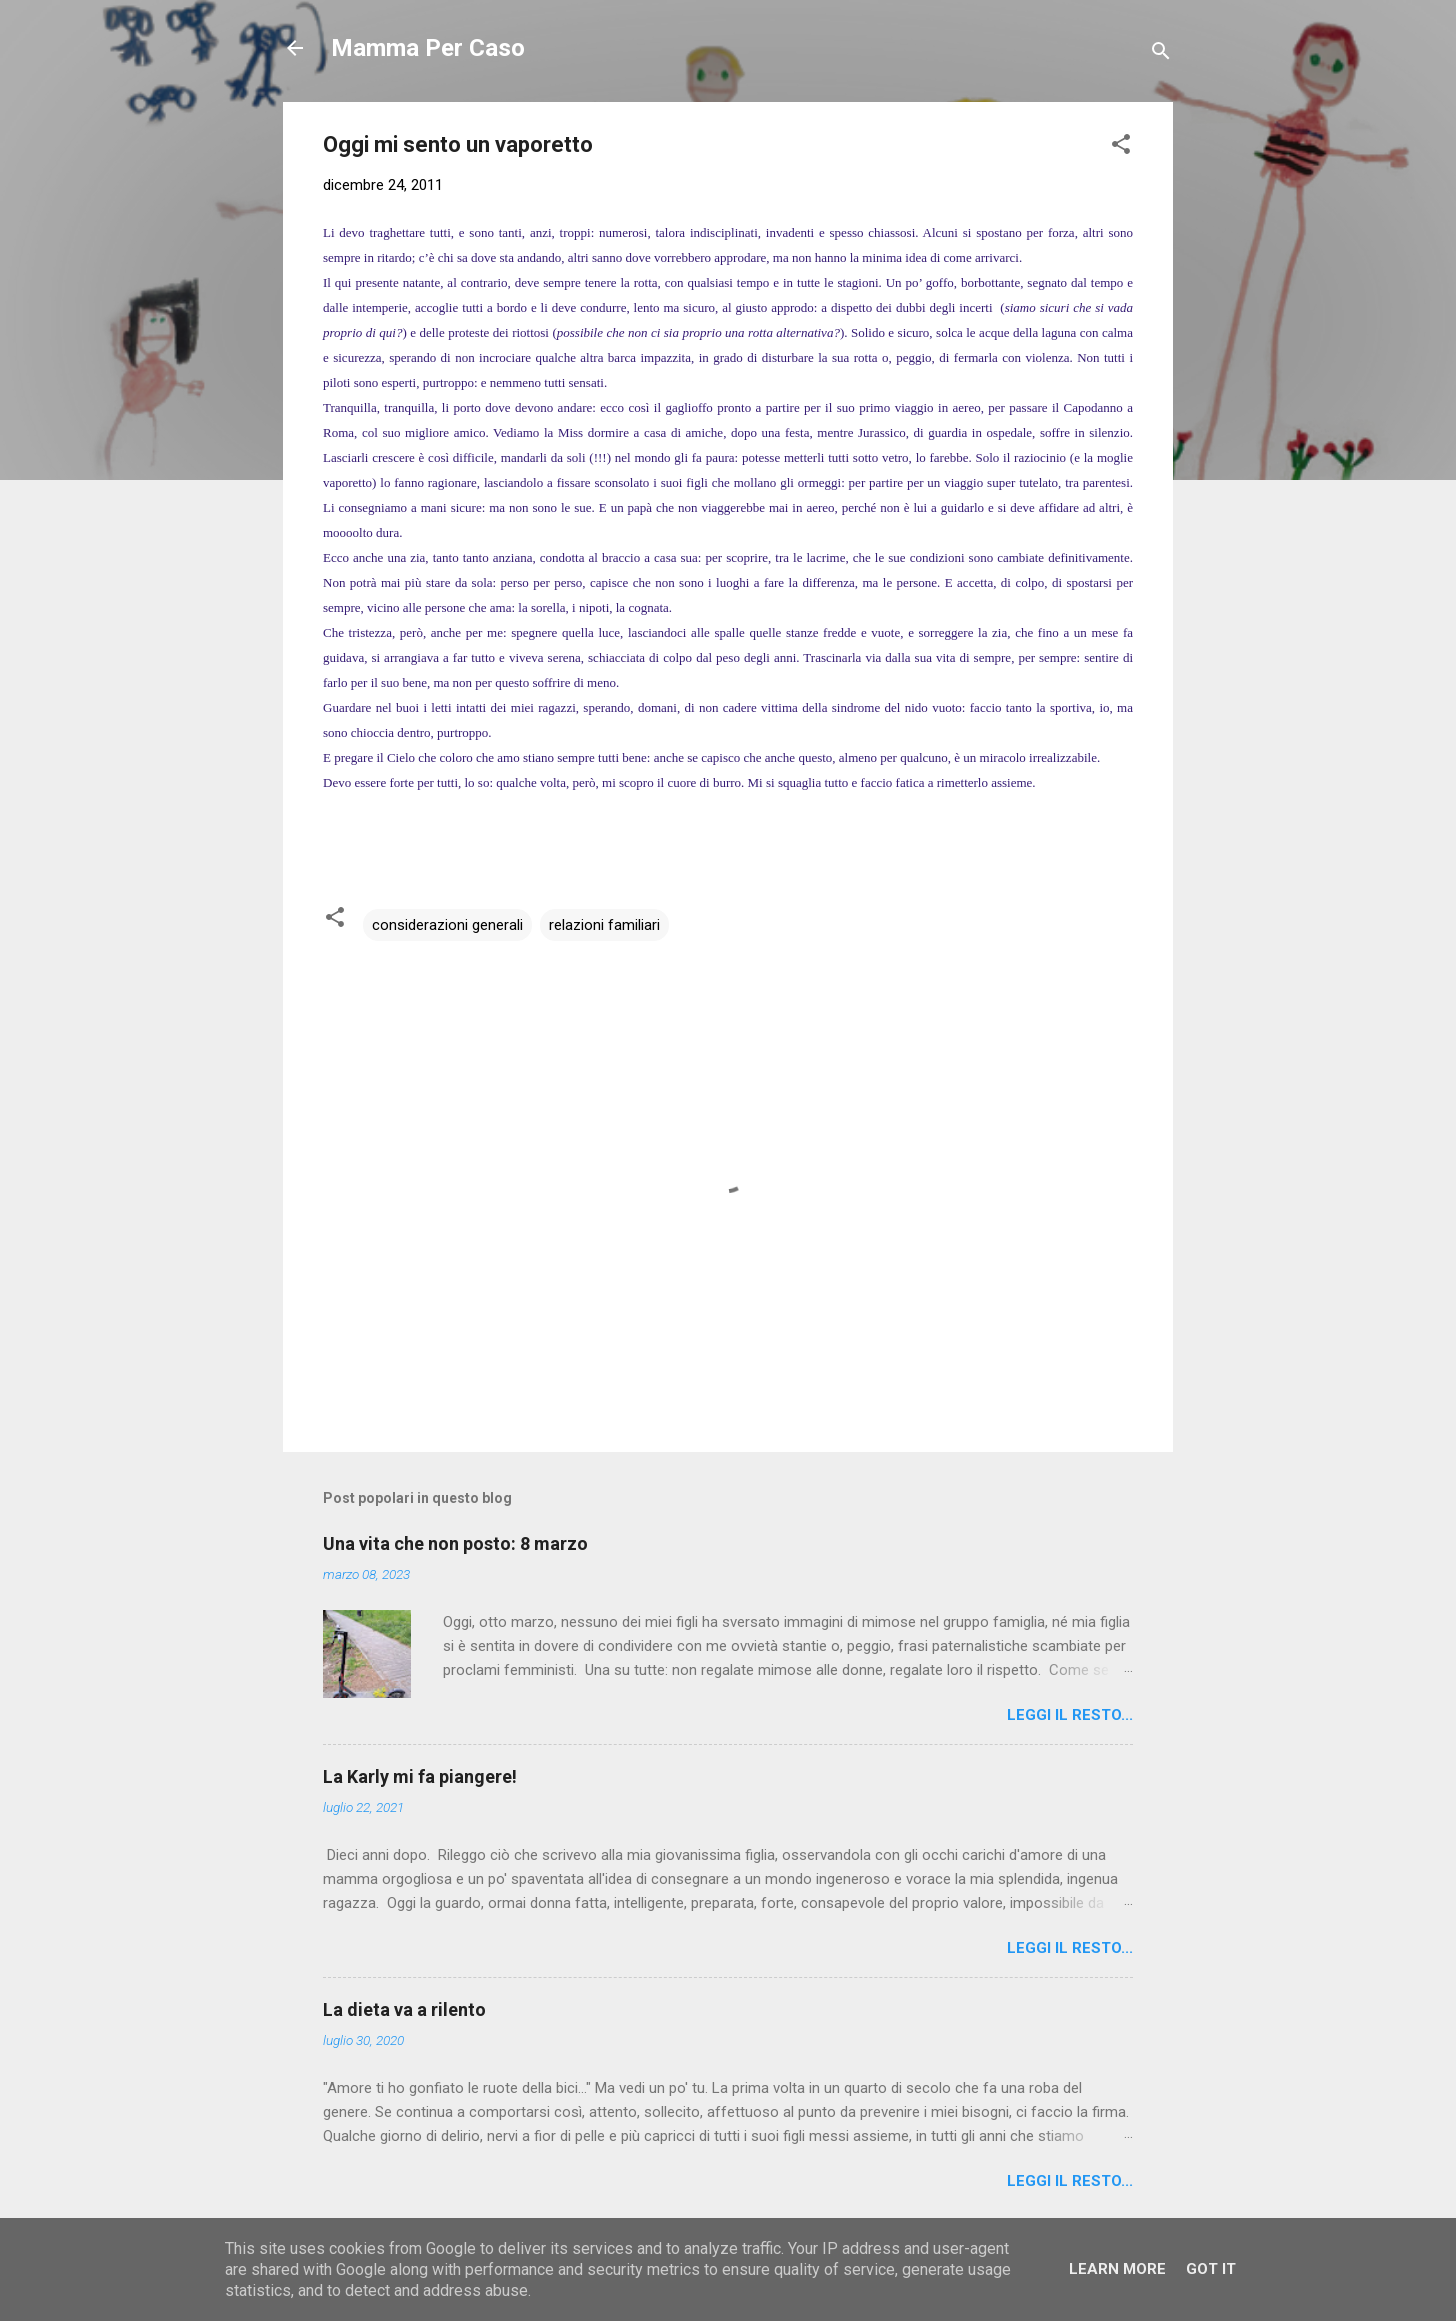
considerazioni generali (447, 925)
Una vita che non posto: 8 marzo (455, 1543)
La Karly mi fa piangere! (420, 1776)
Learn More (1117, 2269)
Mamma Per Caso (428, 48)
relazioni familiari (604, 925)
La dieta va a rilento (404, 2009)
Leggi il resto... (1070, 1715)
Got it (1211, 2269)
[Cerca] (1161, 54)
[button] (1121, 147)
